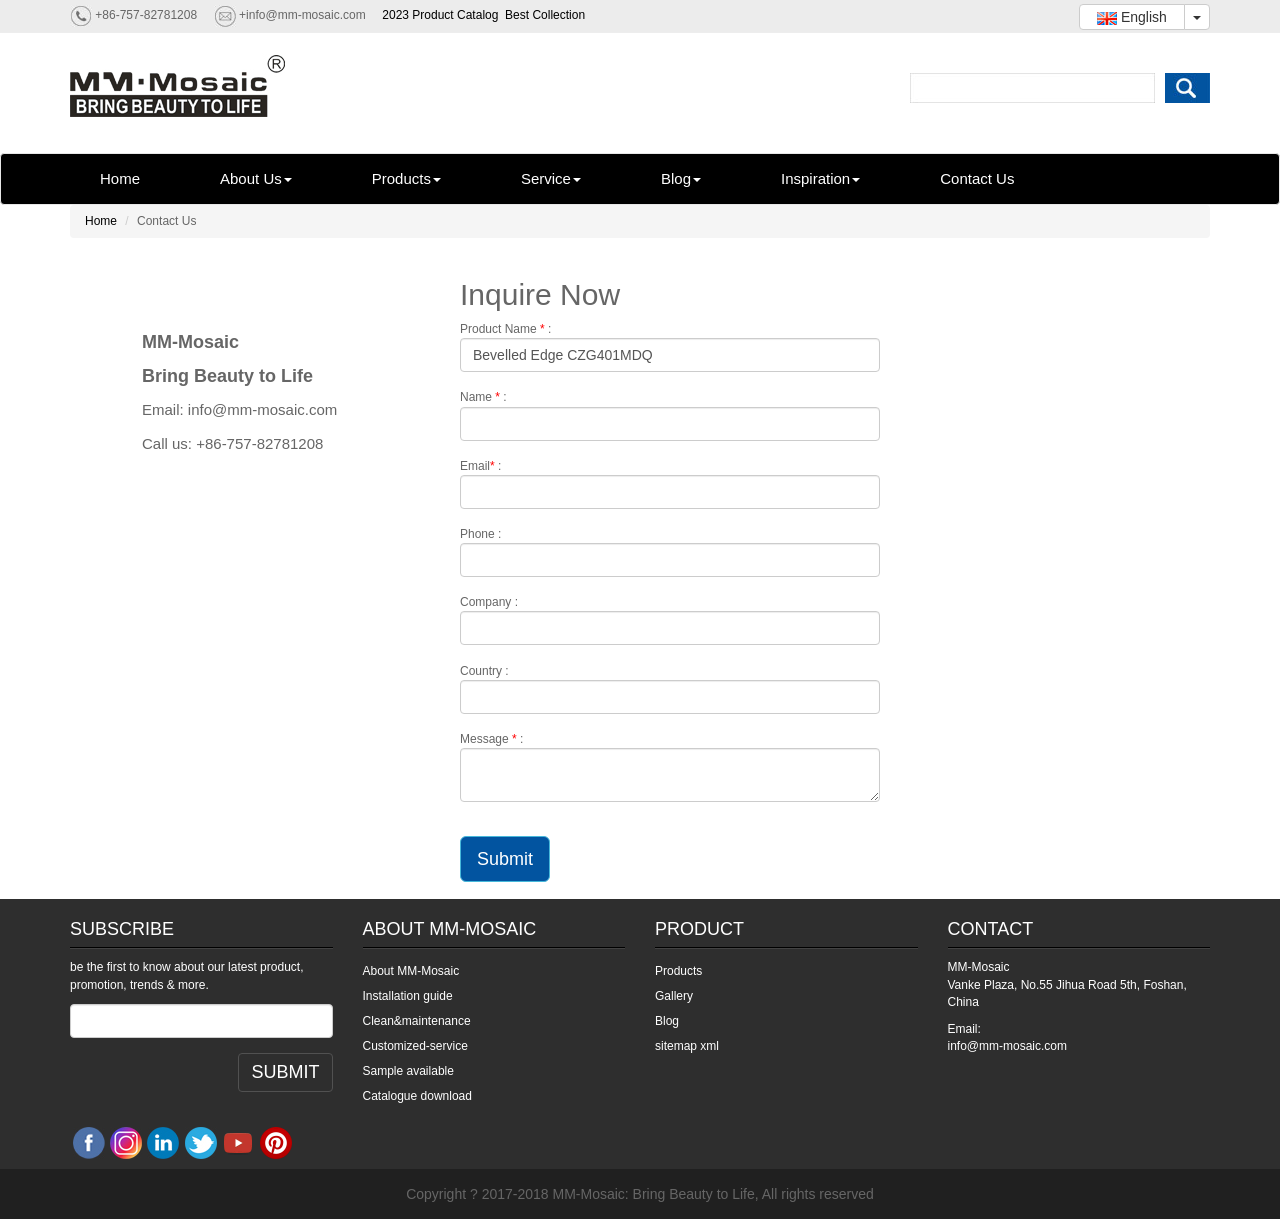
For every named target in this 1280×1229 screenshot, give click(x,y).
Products (406, 178)
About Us (256, 178)
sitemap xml (687, 1046)
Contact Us (977, 178)
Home (120, 178)
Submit (505, 859)
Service (551, 178)
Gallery (674, 996)
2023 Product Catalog (440, 15)
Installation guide (408, 996)
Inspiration (820, 178)
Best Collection (545, 15)
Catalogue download (417, 1096)
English (1132, 17)
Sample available (408, 1071)
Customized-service (415, 1046)
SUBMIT (285, 1072)
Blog (681, 178)
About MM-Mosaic (411, 971)
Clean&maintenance (417, 1021)
